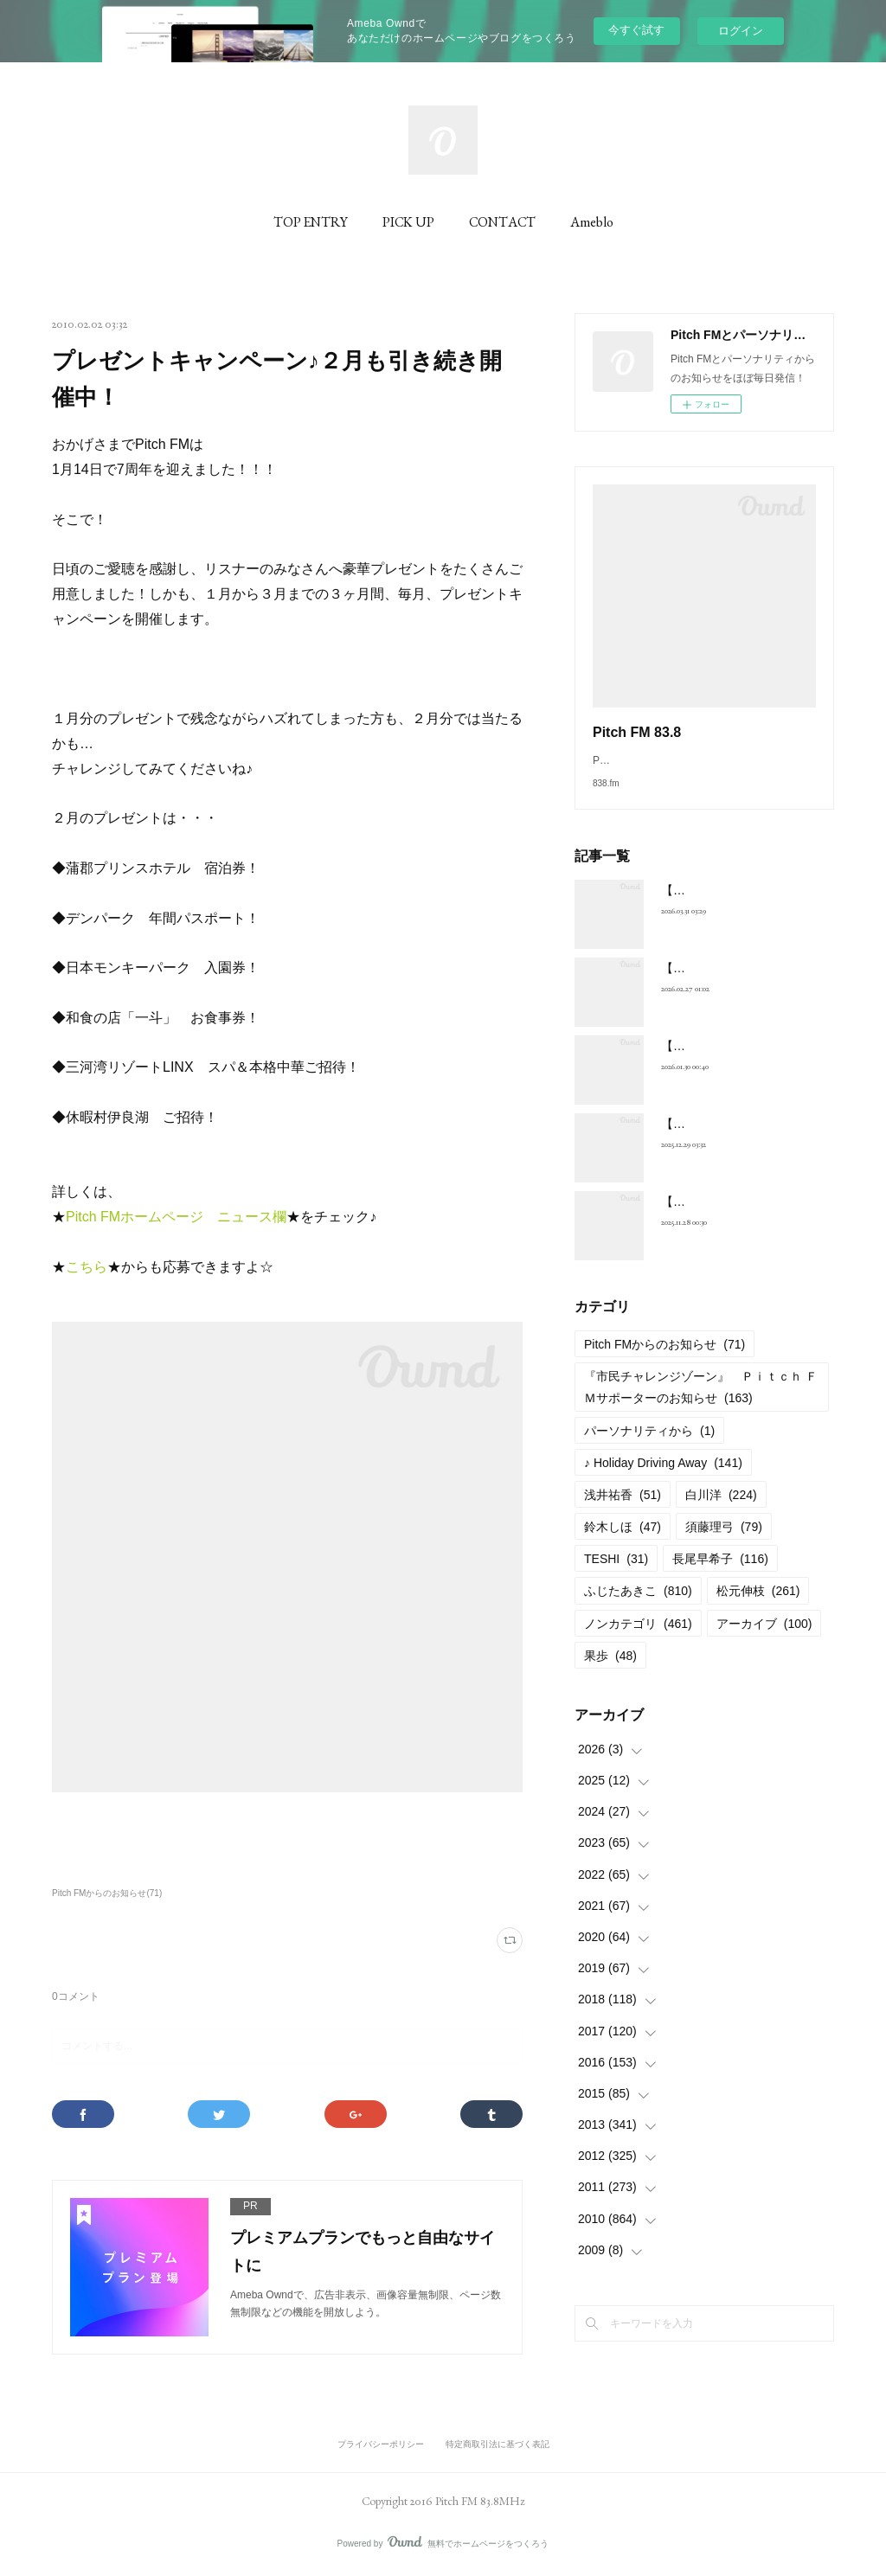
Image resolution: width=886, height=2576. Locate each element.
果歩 (610, 1673)
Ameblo (591, 222)
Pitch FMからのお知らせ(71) (107, 1893)
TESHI (616, 1576)
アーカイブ (764, 1641)
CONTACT (502, 222)
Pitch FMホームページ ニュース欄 (176, 1216)
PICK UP (408, 222)
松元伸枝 (758, 1608)
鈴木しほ (622, 1544)
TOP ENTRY (310, 222)
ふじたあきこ (638, 1608)
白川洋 (721, 1512)
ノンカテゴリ (638, 1641)
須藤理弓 (723, 1544)
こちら (86, 1266)
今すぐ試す (636, 29)
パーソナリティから (649, 1448)
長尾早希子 (720, 1576)
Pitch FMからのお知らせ (664, 1361)
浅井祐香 (622, 1512)
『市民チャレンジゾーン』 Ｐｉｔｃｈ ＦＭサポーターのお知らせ (701, 1404)
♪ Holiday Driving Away (663, 1480)
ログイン (740, 30)
